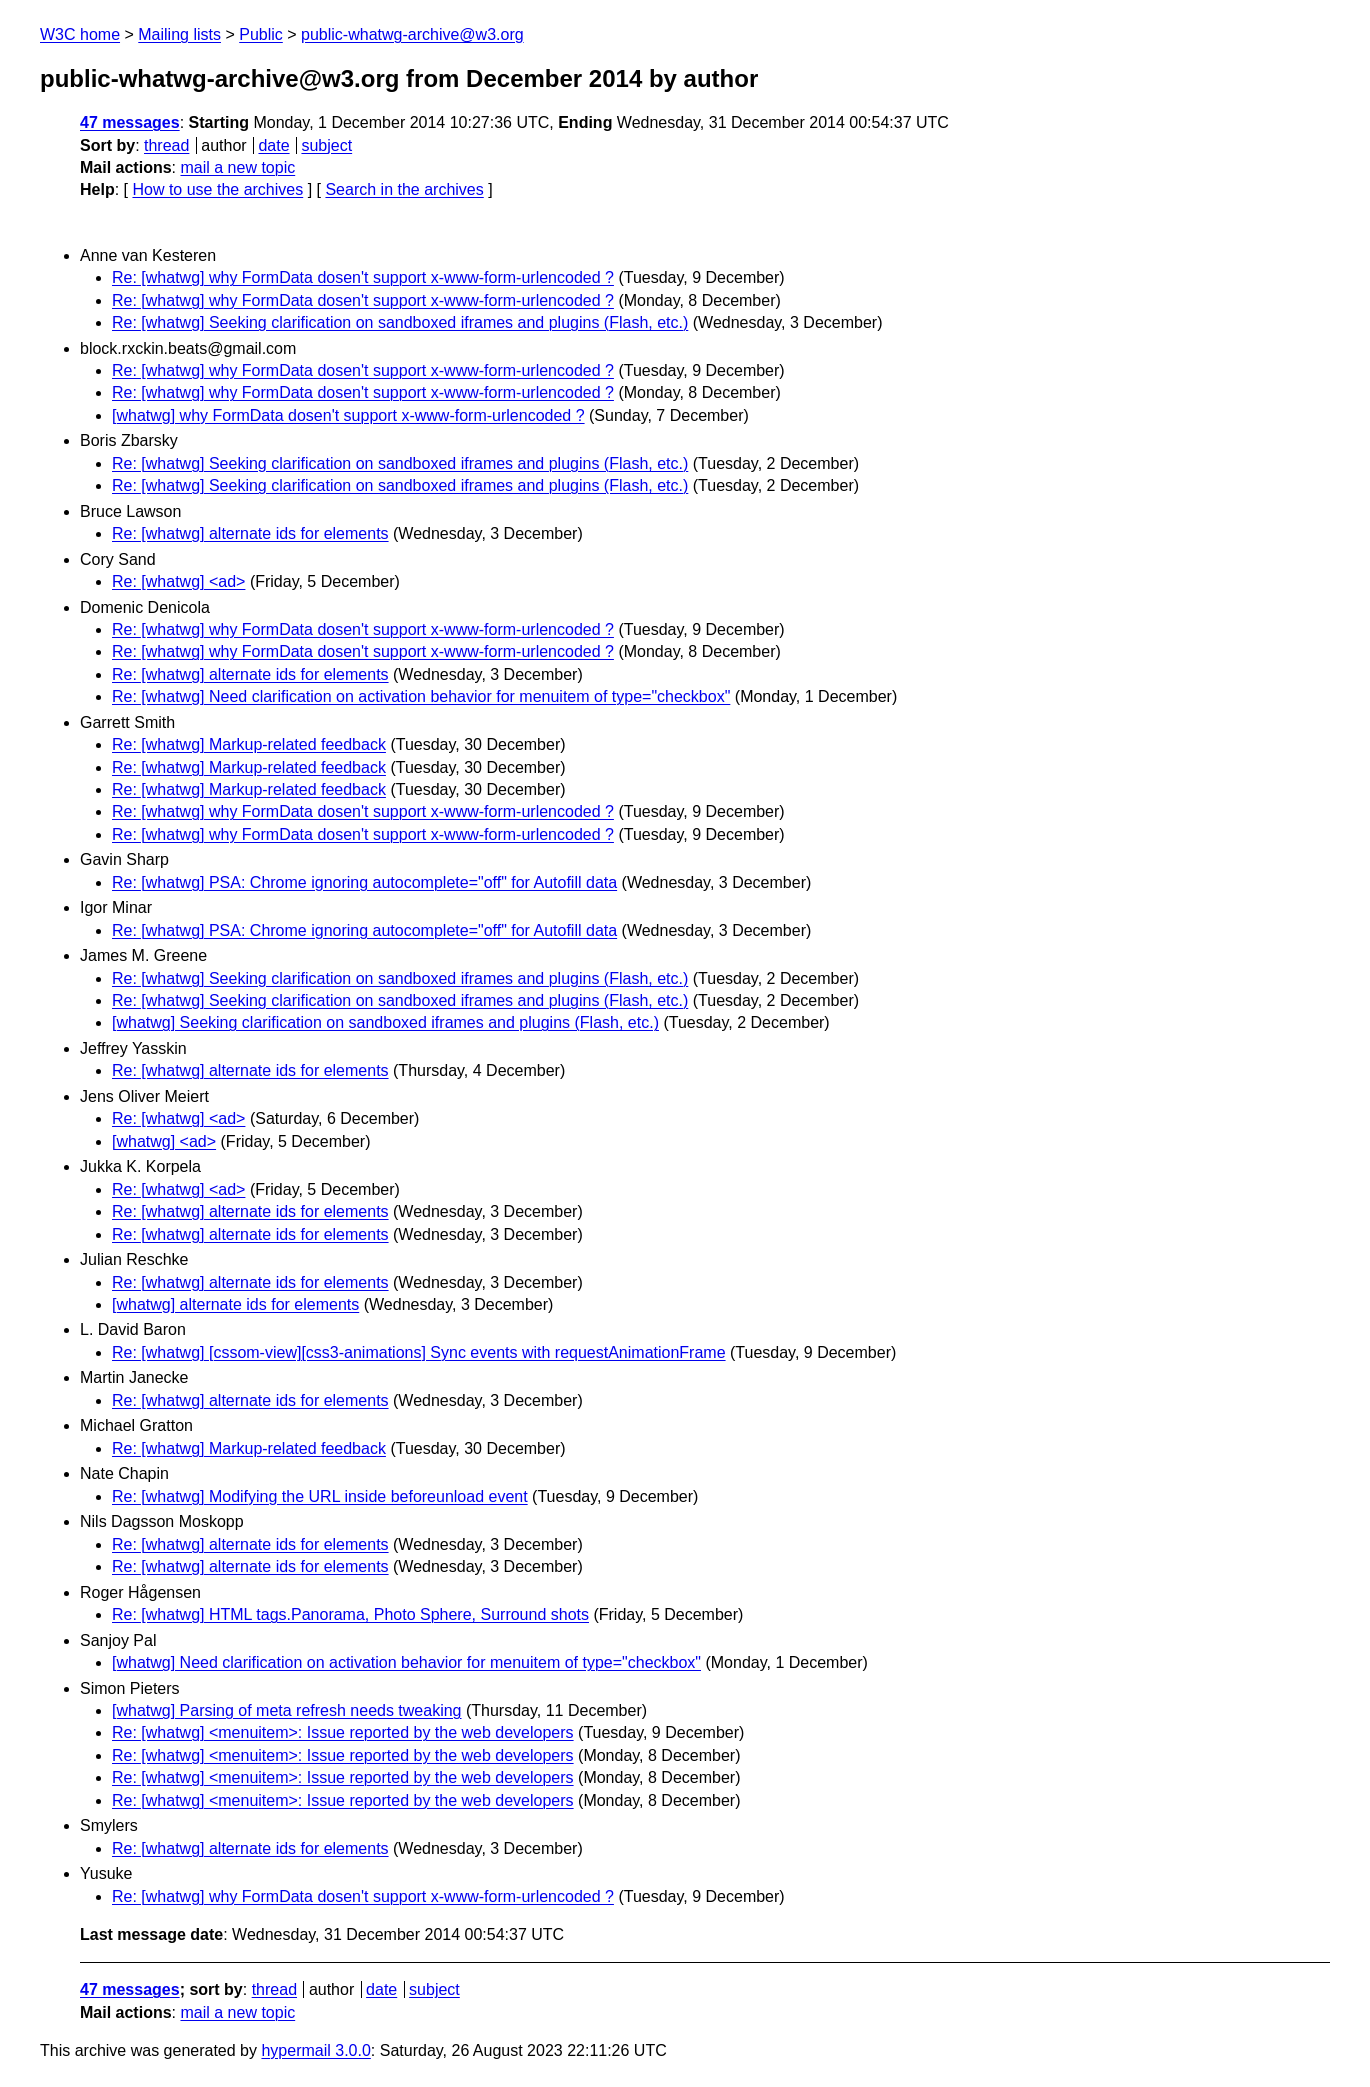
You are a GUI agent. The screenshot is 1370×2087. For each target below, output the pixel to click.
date (273, 145)
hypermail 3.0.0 (315, 2050)
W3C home (80, 34)
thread (166, 145)
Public (261, 34)
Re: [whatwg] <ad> (178, 581)
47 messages (130, 122)
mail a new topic (237, 167)
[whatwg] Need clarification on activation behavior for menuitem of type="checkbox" (406, 1662)
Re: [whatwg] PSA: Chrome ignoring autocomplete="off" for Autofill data (364, 882)
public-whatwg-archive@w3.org (412, 34)
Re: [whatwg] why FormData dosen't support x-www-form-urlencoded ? (363, 277)
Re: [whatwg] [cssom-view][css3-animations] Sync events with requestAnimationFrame (419, 1352)
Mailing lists (179, 34)
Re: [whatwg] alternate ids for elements (250, 533)
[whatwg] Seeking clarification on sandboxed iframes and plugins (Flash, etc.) (385, 1022)
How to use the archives (217, 189)
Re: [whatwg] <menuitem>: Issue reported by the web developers (343, 1732)
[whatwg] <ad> (164, 1141)
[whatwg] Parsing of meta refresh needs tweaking (287, 1710)
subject (326, 145)
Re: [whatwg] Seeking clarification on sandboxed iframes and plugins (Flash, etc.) (400, 322)
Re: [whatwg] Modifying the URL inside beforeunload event (320, 1496)
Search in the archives (404, 189)
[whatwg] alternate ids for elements (235, 1304)
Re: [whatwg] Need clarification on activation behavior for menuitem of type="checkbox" (421, 696)
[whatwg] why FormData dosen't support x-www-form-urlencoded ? (348, 415)
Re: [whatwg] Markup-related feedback (249, 744)
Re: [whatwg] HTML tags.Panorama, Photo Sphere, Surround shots (350, 1614)
